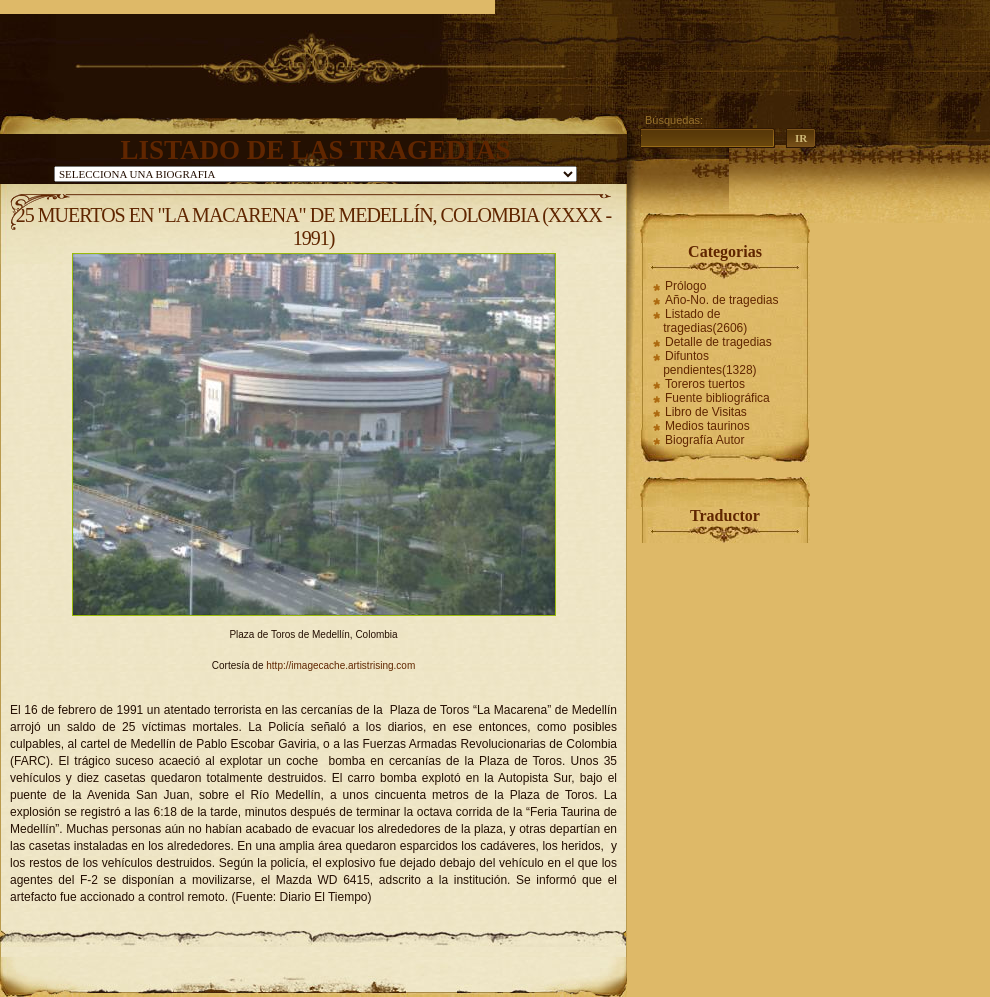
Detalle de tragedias (718, 342)
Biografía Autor (704, 440)
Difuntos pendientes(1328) (709, 363)
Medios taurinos (707, 426)
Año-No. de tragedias (721, 300)
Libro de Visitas (706, 412)
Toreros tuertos (705, 384)
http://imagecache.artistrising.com (340, 665)
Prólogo (685, 286)
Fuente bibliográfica (717, 398)
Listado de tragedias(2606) (705, 321)
